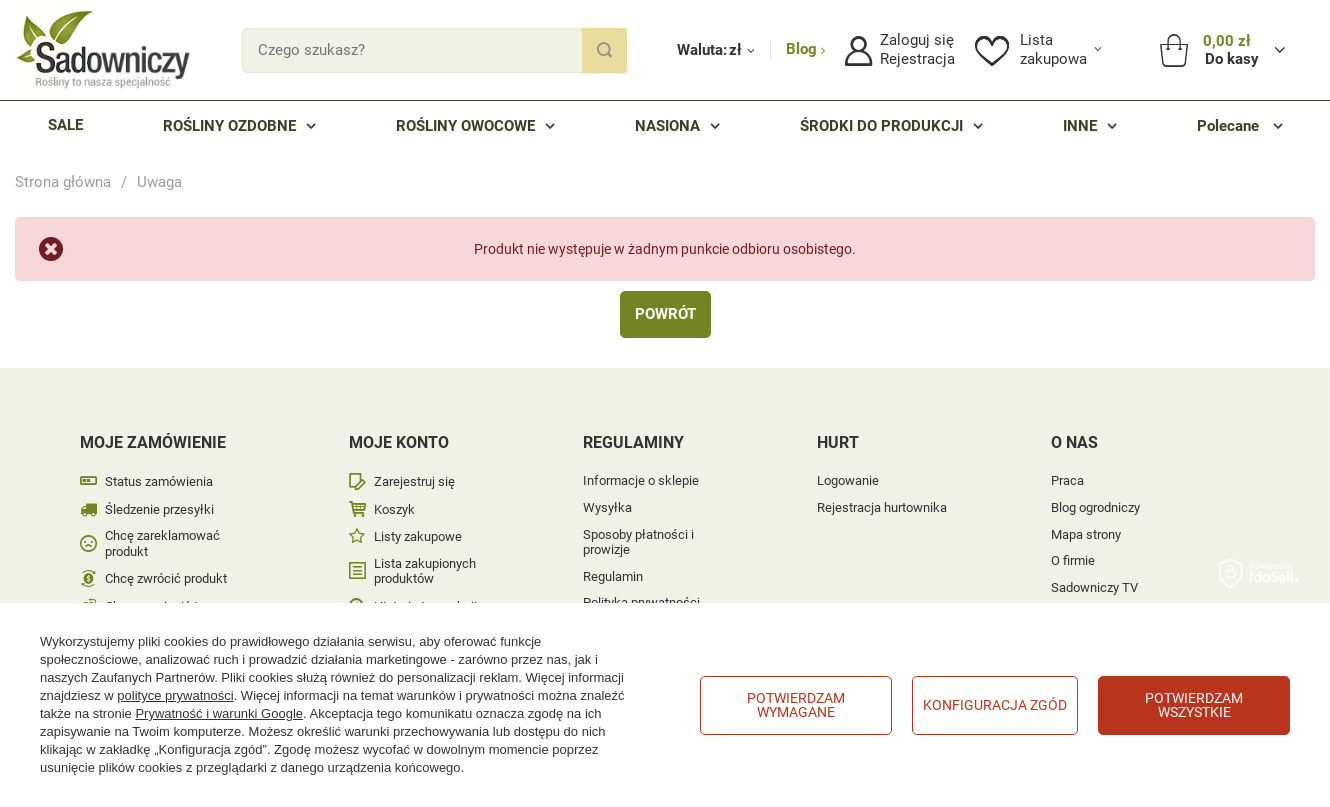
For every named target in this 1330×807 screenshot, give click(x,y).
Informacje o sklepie (641, 480)
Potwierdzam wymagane (796, 705)
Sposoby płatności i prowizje (638, 542)
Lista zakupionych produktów (425, 571)
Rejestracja (917, 59)
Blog (803, 49)
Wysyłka (607, 507)
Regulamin (613, 576)
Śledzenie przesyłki (159, 509)
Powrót (665, 314)
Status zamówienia (159, 481)
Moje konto (399, 442)
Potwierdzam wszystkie (1194, 705)
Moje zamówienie (153, 442)
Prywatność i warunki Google (219, 713)
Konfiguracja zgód (995, 705)
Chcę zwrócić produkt (166, 578)
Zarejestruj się (414, 481)
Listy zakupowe (418, 536)
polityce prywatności (175, 695)
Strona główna (63, 182)
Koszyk (394, 509)
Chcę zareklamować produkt (162, 543)
